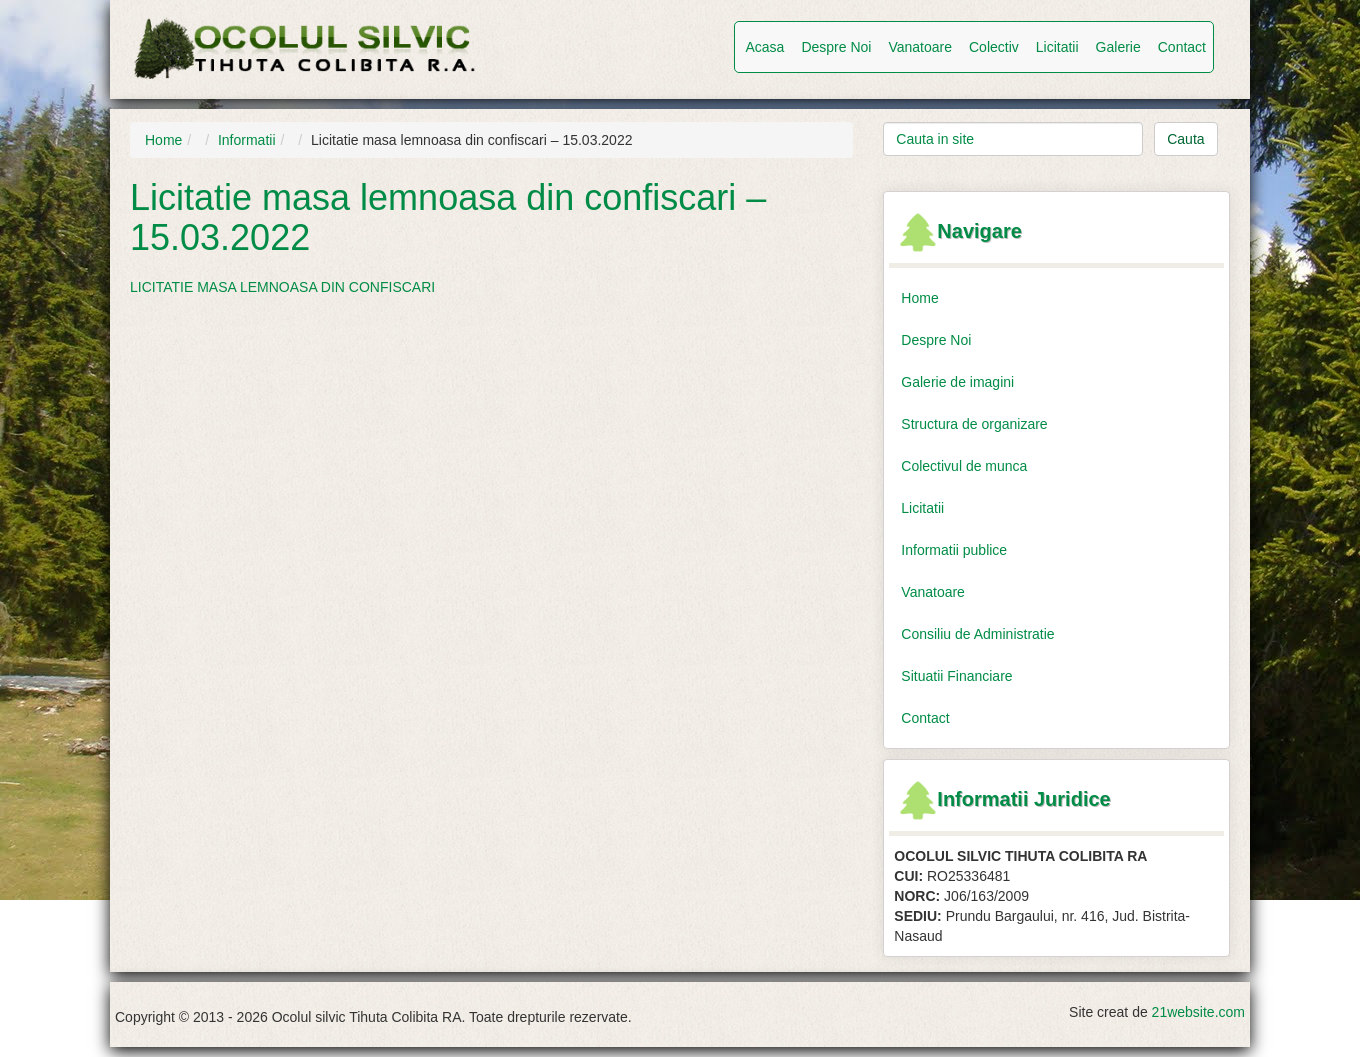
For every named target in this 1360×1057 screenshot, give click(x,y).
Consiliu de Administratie (977, 634)
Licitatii (1057, 47)
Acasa (764, 47)
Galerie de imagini (957, 382)
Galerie (1118, 47)
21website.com (1198, 1012)
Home (163, 140)
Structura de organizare (974, 424)
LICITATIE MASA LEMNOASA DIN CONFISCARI (282, 287)
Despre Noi (836, 47)
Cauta (1185, 139)
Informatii (247, 140)
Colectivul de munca (964, 466)
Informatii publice (954, 550)
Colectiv (994, 47)
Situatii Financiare (956, 676)
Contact (1182, 47)
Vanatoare (920, 47)
